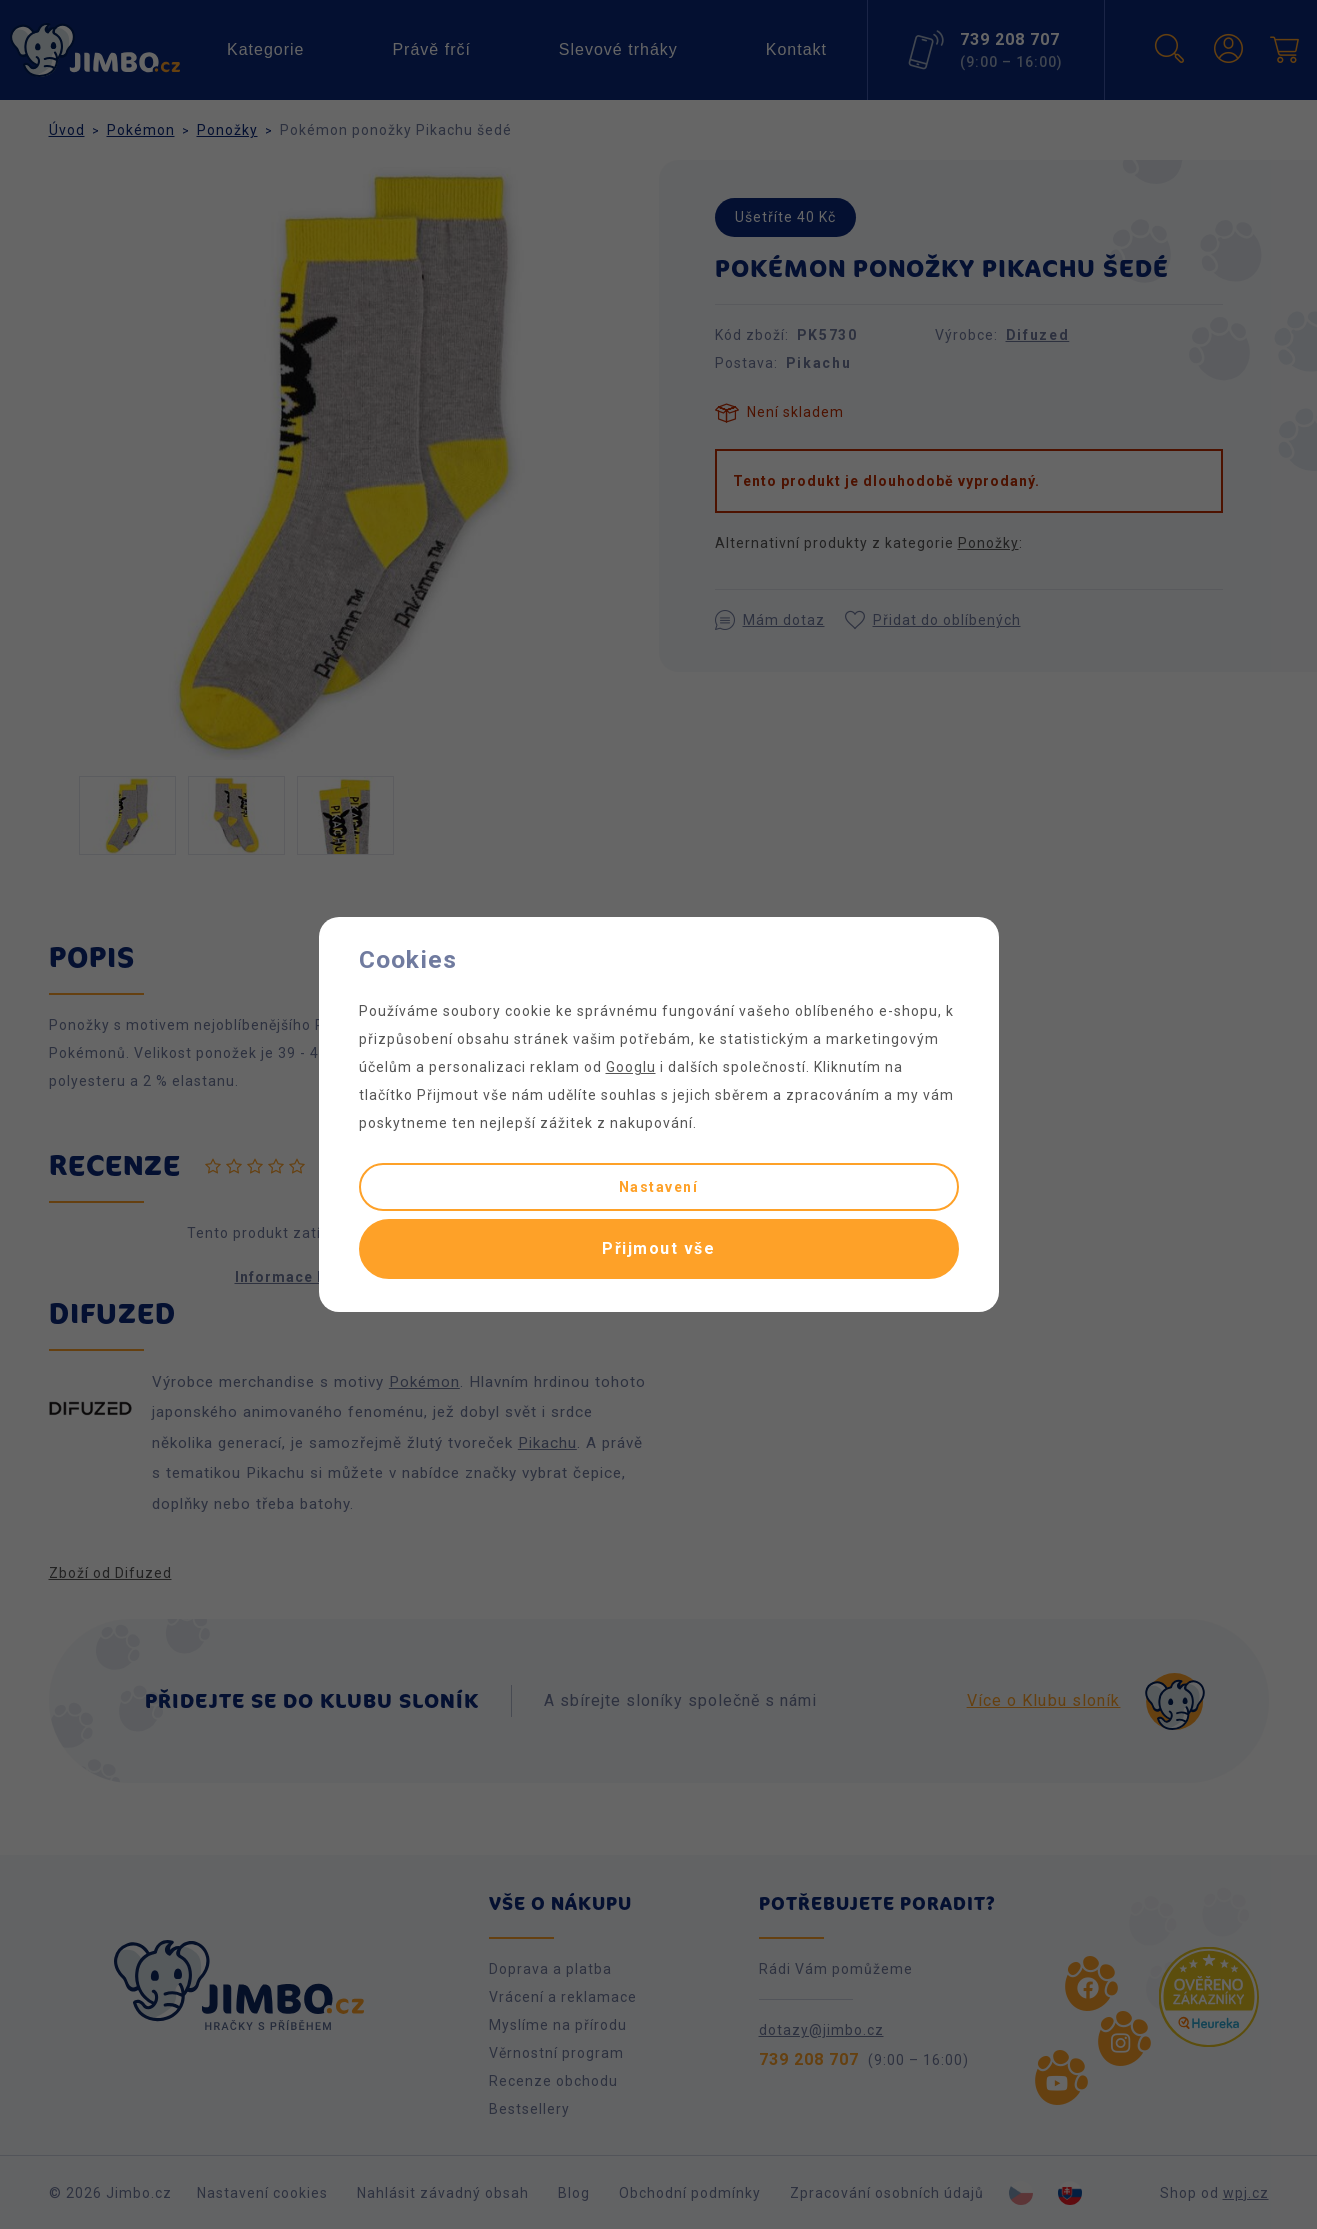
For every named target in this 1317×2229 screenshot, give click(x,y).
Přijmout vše (658, 1248)
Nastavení (659, 1187)
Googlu (631, 1067)
